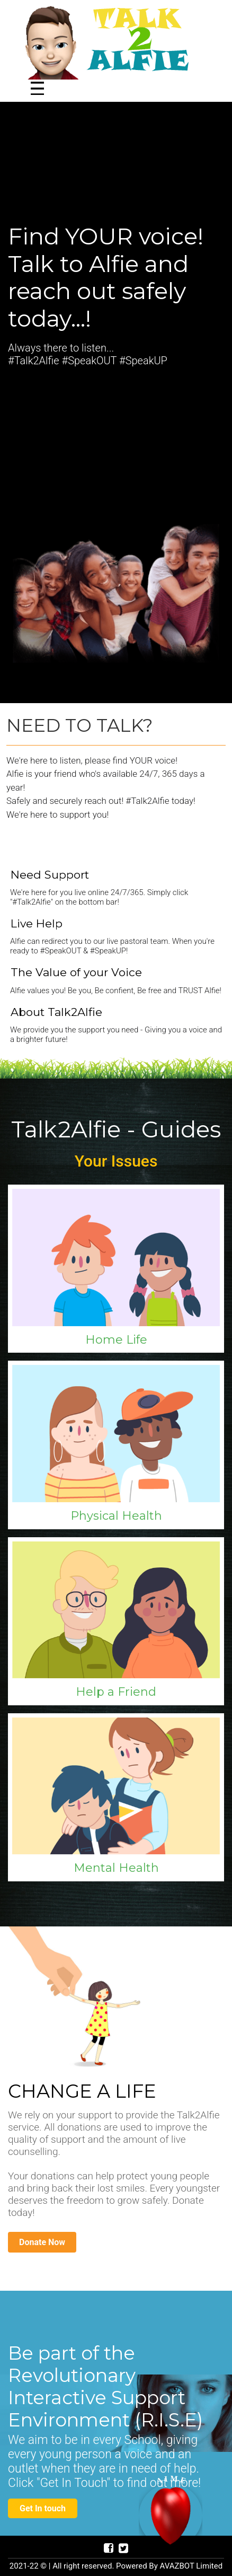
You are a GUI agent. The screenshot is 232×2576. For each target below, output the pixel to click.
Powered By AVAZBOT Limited (169, 2566)
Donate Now (42, 2242)
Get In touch (43, 2508)
